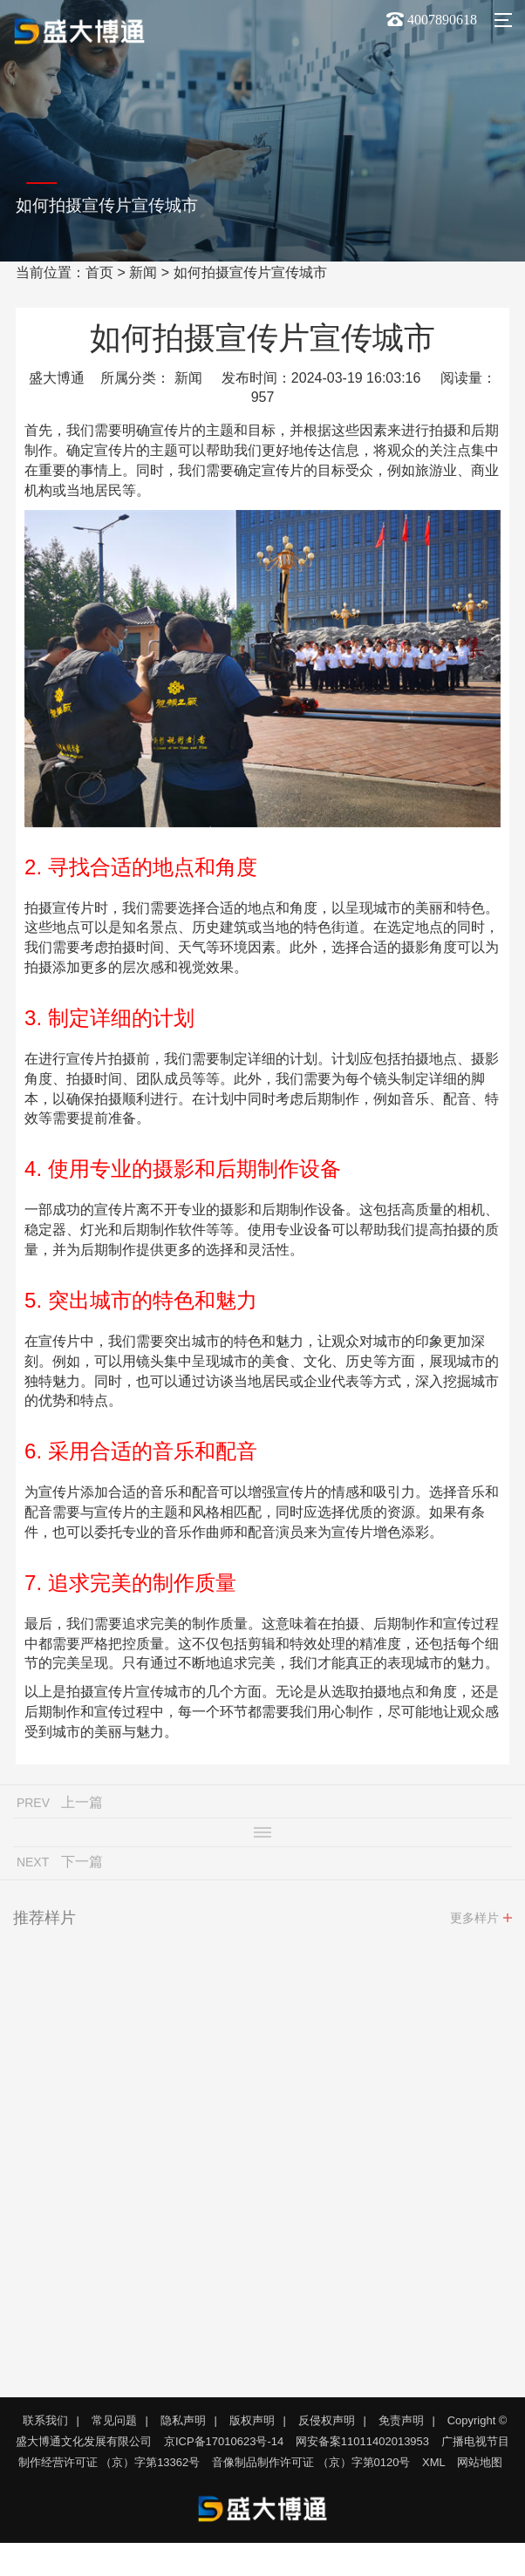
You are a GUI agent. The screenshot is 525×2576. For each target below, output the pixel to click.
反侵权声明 (326, 2420)
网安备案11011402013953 (362, 2441)
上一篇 (82, 1805)
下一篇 (82, 1865)
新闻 (143, 272)
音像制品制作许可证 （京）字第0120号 (311, 2462)
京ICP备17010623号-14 (223, 2441)
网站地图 (479, 2462)
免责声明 (401, 2420)
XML (434, 2462)
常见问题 (114, 2420)
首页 (99, 272)
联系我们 (45, 2420)
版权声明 (252, 2420)
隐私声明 (183, 2420)
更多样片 (474, 1921)
